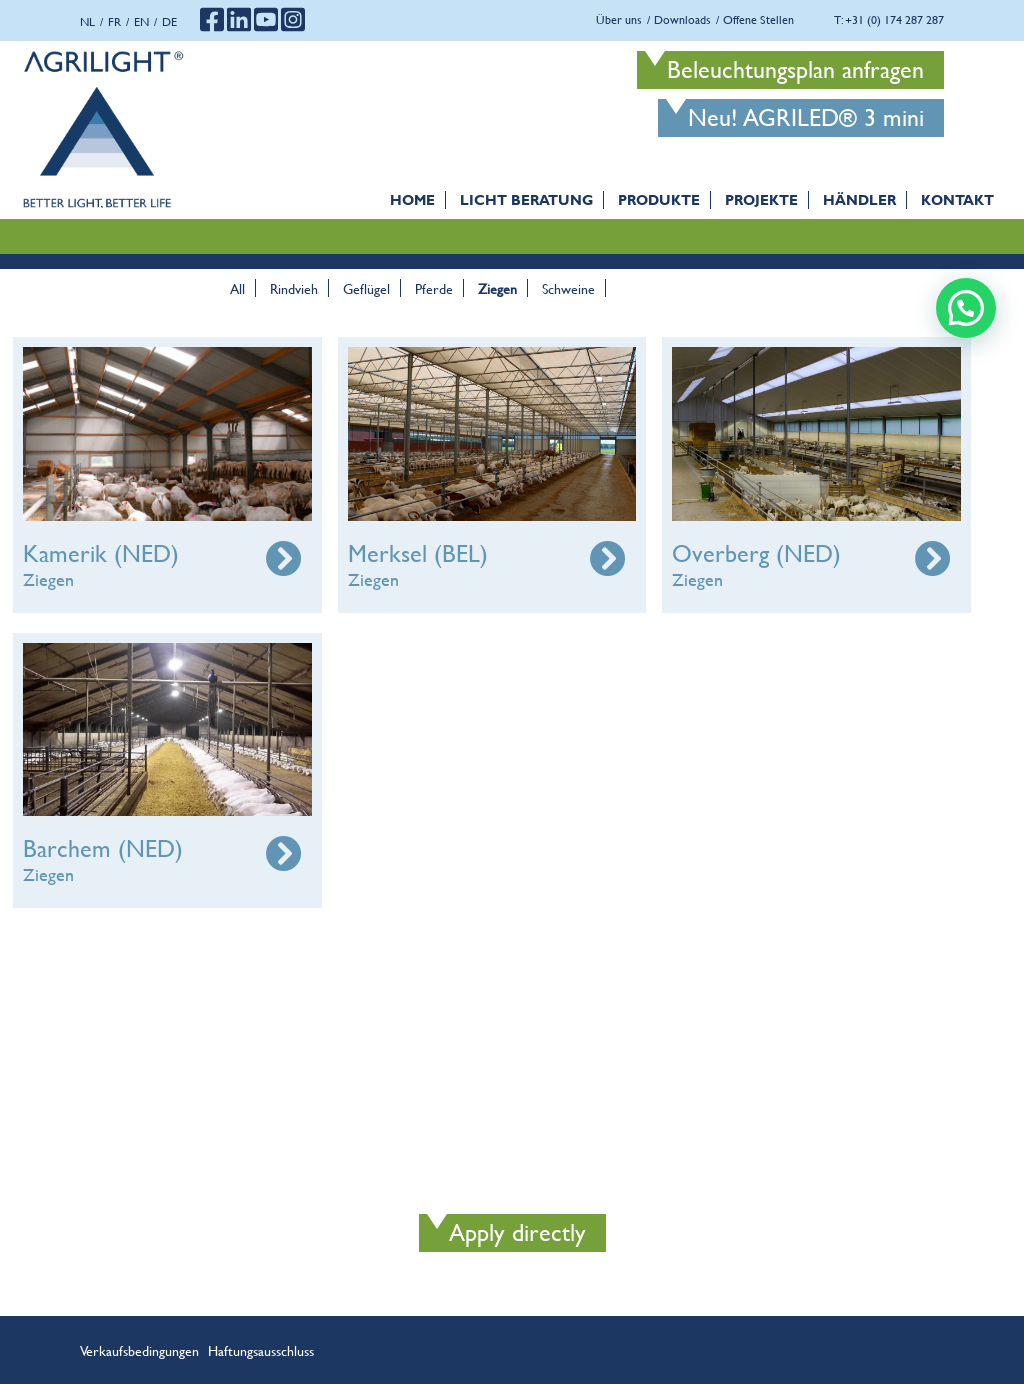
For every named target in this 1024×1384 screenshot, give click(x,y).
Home (412, 199)
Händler (859, 199)
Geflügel (366, 288)
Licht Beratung (526, 199)
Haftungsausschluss (261, 1350)
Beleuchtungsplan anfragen (795, 69)
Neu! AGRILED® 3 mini (806, 117)
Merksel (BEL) (418, 553)
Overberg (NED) (756, 553)
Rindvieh (294, 288)
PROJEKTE (761, 199)
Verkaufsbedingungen (139, 1350)
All (237, 288)
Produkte (659, 199)
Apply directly (517, 1232)
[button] (966, 308)
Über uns (619, 19)
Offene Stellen (758, 19)
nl (87, 21)
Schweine (568, 288)
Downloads (682, 19)
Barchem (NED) (103, 848)
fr (114, 21)
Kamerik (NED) (101, 553)
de (169, 21)
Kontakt (957, 199)
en (141, 21)
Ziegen (497, 288)
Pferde (434, 288)
